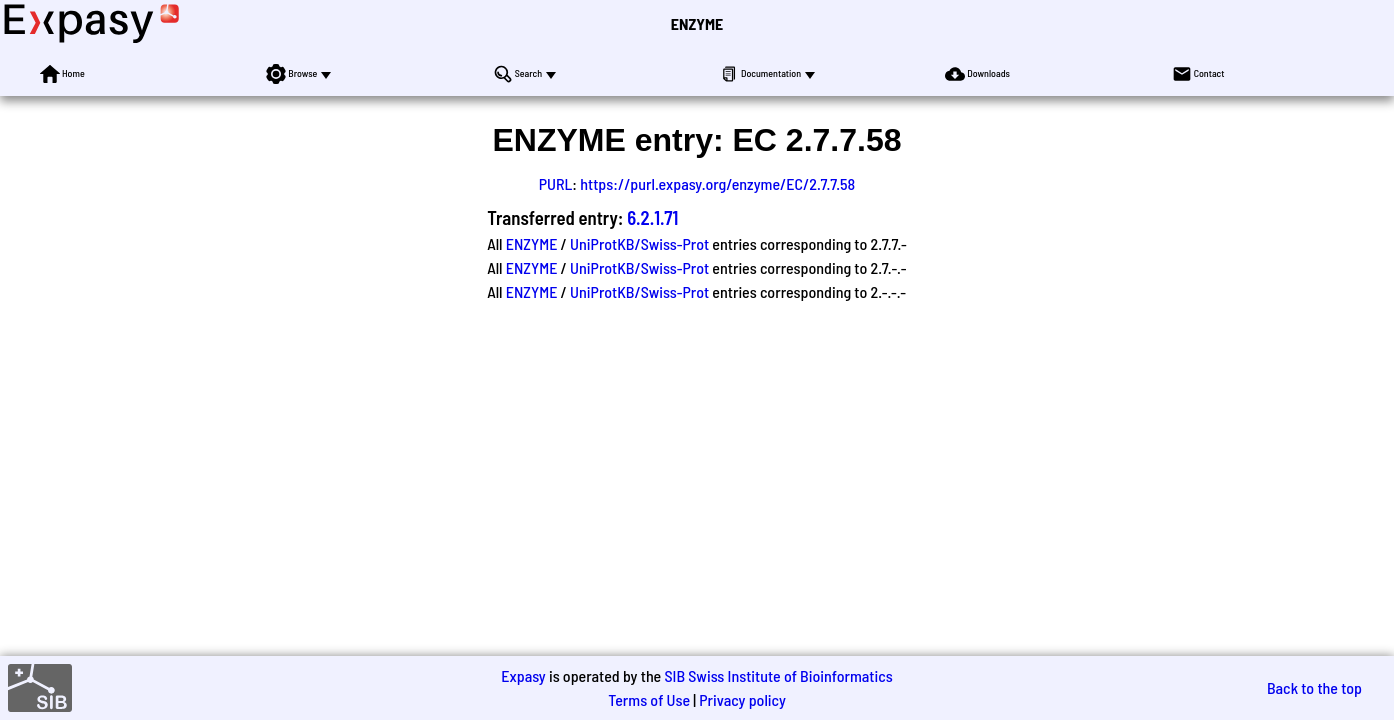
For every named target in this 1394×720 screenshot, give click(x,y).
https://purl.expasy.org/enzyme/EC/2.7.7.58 (717, 183)
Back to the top (1314, 687)
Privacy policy (742, 699)
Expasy (523, 675)
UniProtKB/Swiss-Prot (639, 243)
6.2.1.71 (652, 217)
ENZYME (697, 23)
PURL (556, 183)
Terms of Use (649, 699)
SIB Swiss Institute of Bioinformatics (778, 675)
